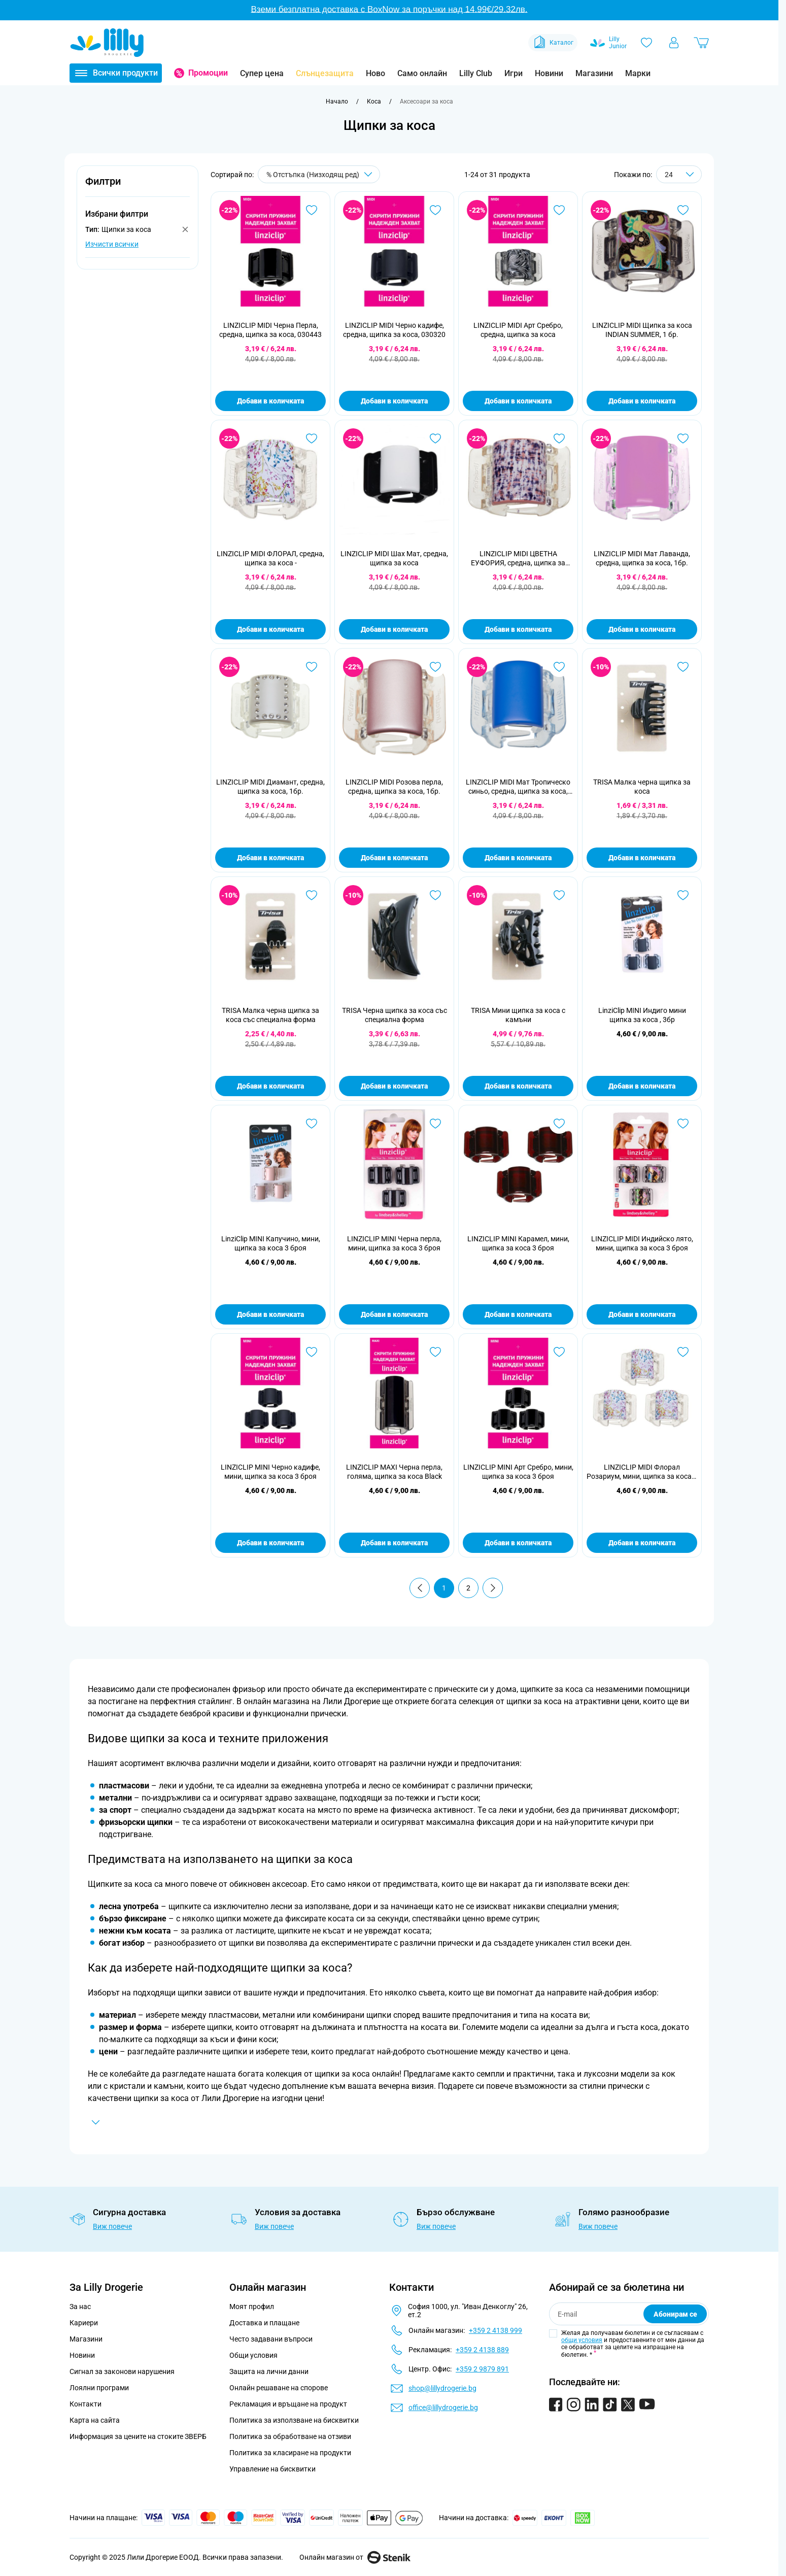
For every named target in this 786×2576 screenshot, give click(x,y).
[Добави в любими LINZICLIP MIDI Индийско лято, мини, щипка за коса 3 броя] (683, 1123)
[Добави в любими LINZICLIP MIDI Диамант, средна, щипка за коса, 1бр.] (311, 667)
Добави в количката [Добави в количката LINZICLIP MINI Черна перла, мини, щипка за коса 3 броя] (394, 1314)
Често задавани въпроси (271, 2339)
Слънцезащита (325, 73)
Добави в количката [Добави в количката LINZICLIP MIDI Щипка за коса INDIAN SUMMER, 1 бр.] (641, 401)
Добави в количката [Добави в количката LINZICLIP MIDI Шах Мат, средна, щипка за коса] (394, 629)
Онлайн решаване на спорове (278, 2388)
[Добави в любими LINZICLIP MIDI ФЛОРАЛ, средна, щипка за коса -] (311, 438)
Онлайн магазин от (355, 2557)
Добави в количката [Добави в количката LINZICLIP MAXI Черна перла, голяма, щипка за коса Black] (394, 1543)
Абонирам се (675, 2314)
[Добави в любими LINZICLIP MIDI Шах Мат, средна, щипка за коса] (435, 438)
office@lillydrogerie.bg (443, 2407)
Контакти (85, 2404)
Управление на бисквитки (272, 2469)
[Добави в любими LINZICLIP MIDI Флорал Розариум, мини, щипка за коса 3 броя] (683, 1352)
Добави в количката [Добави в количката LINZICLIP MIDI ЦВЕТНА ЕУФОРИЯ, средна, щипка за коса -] (518, 629)
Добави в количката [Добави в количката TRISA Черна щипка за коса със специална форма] (394, 1086)
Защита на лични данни (269, 2371)
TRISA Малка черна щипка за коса (642, 786)
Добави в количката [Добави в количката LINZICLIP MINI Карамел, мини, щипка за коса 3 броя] (518, 1314)
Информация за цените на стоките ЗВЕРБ (138, 2436)
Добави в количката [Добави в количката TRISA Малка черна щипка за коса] (641, 858)
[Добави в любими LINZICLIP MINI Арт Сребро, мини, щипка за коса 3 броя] (559, 1352)
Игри (513, 73)
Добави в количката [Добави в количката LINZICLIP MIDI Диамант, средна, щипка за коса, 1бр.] (270, 858)
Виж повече (112, 2226)
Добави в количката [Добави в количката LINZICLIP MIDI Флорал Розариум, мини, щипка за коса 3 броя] (641, 1543)
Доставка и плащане (264, 2323)
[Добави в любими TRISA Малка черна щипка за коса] (683, 667)
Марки (638, 73)
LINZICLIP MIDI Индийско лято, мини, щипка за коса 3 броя (642, 1243)
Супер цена (262, 73)
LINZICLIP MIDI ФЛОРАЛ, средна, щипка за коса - (270, 558)
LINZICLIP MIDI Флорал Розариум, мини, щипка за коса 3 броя (642, 1472)
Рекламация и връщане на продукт (289, 2404)
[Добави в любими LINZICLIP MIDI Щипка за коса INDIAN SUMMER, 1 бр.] (683, 210)
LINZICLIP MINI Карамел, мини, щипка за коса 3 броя (518, 1243)
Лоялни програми (99, 2388)
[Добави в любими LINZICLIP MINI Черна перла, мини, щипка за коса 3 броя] (435, 1123)
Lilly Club (475, 73)
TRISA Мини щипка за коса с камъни (518, 1015)
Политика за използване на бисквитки (294, 2420)
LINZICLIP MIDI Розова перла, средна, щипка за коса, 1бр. (394, 786)
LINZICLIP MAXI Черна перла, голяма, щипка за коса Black (394, 1471)
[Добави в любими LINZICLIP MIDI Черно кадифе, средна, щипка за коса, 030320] (435, 210)
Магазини (594, 73)
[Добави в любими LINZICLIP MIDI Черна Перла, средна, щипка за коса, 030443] (311, 210)
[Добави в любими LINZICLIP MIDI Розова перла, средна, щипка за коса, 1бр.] (435, 667)
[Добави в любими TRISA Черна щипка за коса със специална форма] (435, 895)
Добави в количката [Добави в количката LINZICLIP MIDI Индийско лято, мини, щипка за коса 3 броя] (641, 1314)
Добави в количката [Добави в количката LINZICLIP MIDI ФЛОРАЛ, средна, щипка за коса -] (270, 629)
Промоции (208, 73)
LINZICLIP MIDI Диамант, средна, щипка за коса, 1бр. (270, 786)
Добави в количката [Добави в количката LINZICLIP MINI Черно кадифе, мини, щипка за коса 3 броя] (270, 1543)
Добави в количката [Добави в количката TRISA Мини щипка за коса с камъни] (518, 1086)
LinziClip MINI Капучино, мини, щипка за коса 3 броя (270, 1243)
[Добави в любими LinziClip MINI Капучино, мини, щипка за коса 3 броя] (311, 1123)
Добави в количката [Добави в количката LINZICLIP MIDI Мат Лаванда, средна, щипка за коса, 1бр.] (641, 629)
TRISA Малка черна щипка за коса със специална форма (270, 1015)
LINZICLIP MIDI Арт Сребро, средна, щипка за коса (518, 329)
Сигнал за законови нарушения (122, 2371)
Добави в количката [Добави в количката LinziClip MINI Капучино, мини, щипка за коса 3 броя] (270, 1314)
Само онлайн (422, 73)
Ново (375, 73)
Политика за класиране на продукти (290, 2453)
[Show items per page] (679, 174)
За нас (80, 2306)
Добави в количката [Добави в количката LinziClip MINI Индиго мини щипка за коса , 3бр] (641, 1086)
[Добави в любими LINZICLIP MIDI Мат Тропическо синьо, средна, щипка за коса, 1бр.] (559, 667)
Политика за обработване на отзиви (290, 2436)
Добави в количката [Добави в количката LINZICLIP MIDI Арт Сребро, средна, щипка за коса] (518, 401)
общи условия (581, 2340)
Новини (549, 73)
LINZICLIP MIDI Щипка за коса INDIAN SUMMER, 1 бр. (642, 329)
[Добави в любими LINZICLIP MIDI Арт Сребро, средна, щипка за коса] (559, 210)
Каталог (552, 42)
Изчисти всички (112, 244)
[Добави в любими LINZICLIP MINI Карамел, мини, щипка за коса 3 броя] (559, 1123)
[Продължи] (493, 1588)
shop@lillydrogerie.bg (442, 2388)
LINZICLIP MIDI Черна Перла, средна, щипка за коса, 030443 (270, 329)
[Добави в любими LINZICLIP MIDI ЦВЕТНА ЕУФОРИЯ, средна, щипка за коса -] (559, 438)
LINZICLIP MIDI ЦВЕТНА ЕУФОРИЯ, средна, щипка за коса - (518, 558)
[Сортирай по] (319, 174)
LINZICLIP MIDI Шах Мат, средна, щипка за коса (394, 558)
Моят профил (251, 2306)
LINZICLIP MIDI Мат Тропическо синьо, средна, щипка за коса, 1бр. (518, 787)
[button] (137, 187)
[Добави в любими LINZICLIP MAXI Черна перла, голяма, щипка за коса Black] (435, 1352)
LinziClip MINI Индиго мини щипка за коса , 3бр (642, 1015)
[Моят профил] (673, 42)
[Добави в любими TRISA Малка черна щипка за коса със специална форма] (311, 895)
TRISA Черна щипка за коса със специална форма (394, 1015)
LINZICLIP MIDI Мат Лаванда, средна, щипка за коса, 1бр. (642, 558)
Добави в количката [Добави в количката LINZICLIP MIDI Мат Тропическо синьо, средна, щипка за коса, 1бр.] (518, 858)
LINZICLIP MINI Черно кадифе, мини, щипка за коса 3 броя (270, 1471)
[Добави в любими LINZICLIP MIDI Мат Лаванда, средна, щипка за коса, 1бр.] (683, 438)
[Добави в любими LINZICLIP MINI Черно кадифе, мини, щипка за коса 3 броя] (311, 1352)
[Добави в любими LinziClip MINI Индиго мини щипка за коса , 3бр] (683, 895)
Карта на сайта (95, 2420)
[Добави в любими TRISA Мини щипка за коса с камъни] (559, 895)
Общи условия (253, 2355)
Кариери (84, 2323)
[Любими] (646, 42)
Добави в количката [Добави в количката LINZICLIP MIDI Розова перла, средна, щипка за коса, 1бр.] (394, 858)
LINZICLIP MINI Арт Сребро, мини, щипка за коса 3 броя (518, 1471)
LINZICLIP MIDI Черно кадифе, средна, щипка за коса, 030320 (394, 329)
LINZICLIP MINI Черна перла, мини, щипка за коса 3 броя (394, 1243)
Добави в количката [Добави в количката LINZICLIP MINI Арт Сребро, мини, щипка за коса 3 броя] (518, 1543)
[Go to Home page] (107, 42)
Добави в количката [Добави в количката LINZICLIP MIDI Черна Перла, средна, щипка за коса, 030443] (270, 401)
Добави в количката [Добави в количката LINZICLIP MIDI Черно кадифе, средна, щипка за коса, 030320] (394, 401)
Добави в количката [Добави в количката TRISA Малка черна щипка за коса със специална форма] (270, 1086)
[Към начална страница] (337, 101)
